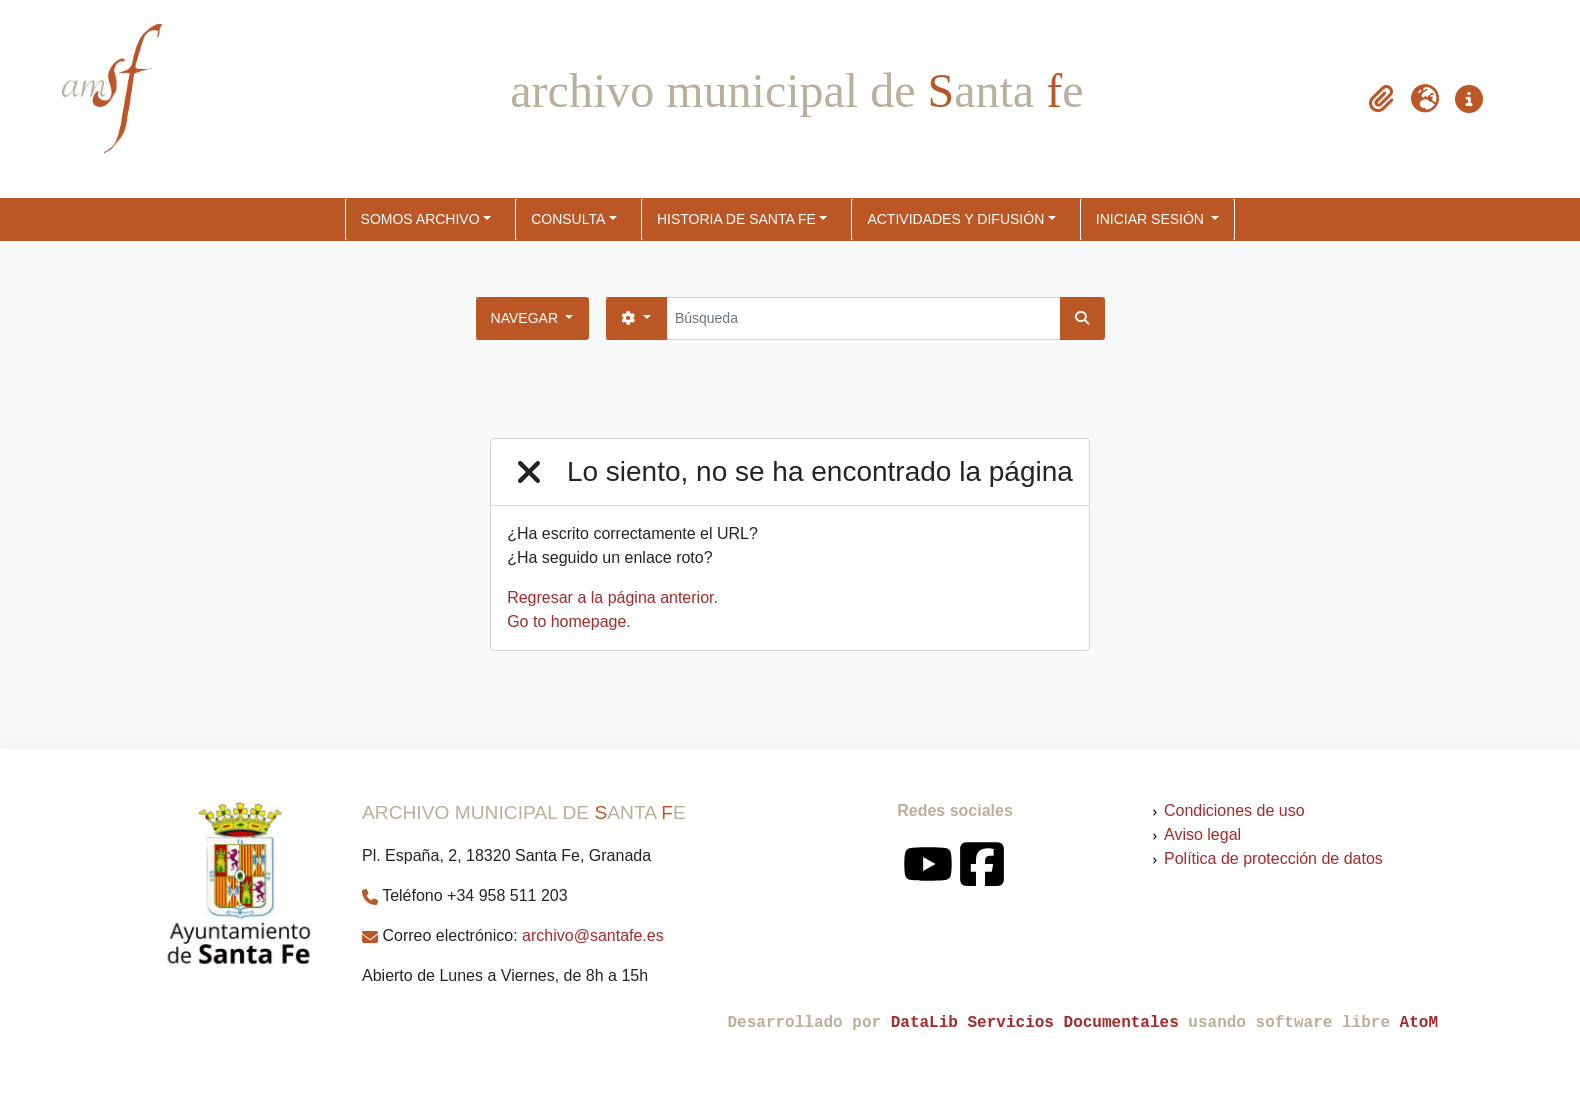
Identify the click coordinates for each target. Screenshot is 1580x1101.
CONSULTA (568, 219)
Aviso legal (1202, 834)
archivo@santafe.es (593, 935)
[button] (1381, 99)
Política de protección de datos (1273, 858)
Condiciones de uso (1234, 810)
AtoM (1419, 1023)
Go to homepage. (569, 621)
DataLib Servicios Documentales (1035, 1023)
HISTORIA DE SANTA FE (736, 219)
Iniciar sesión (1152, 219)
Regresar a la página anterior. (612, 597)
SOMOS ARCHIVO (420, 219)
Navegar (526, 318)
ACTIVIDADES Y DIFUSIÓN (955, 219)
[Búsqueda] (863, 318)
